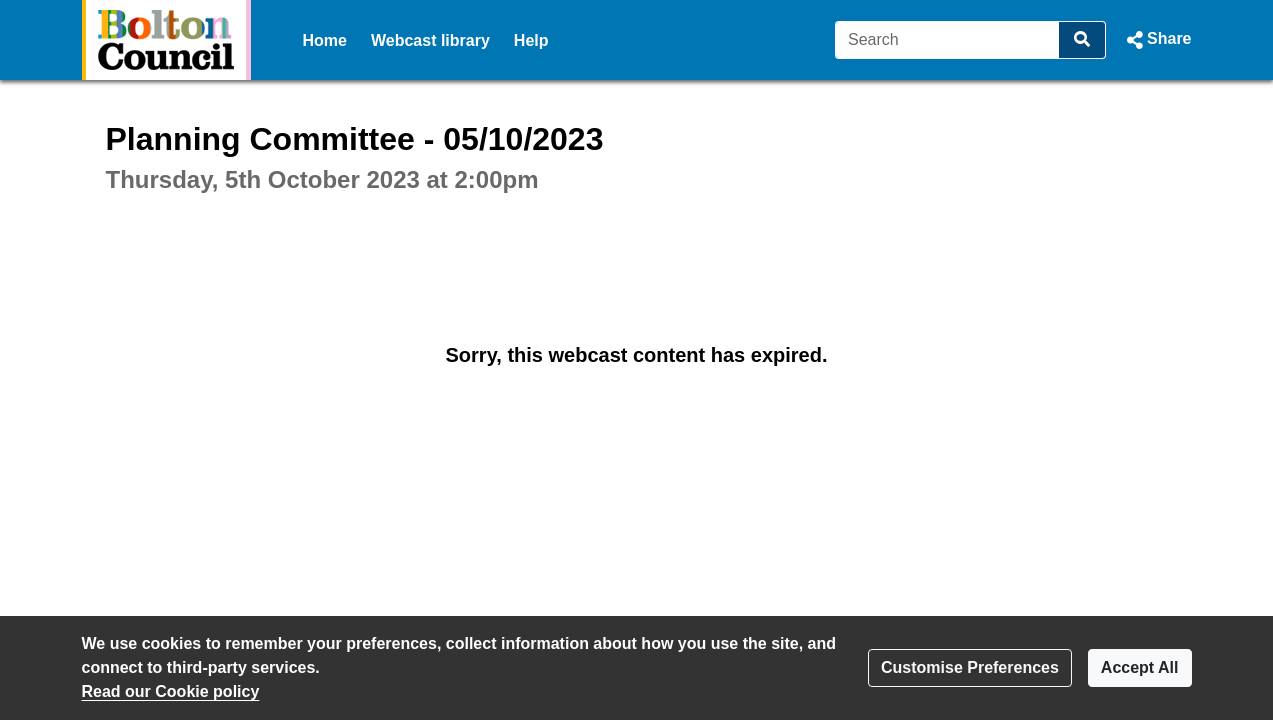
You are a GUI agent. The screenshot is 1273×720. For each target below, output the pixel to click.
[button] (1156, 40)
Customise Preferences (970, 667)
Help (531, 40)
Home (325, 40)
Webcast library (430, 40)
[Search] (947, 40)
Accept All (1140, 667)
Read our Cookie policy (171, 691)
